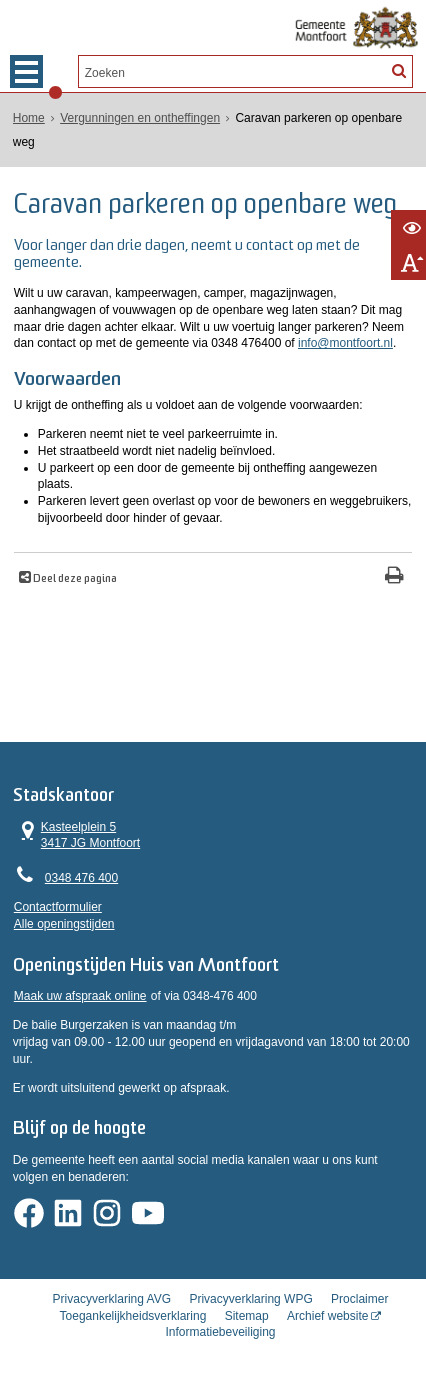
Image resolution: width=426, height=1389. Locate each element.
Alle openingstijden (64, 924)
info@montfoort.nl (345, 343)
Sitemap (247, 1316)
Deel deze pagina (74, 579)
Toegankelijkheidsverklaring (133, 1316)
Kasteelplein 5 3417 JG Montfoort (77, 835)
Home (29, 118)
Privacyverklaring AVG (112, 1299)
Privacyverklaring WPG (250, 1299)
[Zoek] (399, 70)
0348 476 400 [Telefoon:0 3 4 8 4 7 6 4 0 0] (81, 878)
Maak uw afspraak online (80, 996)
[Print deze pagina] (394, 577)
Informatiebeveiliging (220, 1332)
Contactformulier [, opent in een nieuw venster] (58, 907)
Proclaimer (359, 1299)
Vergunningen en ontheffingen (140, 118)
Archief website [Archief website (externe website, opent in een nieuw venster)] (327, 1316)
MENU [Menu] (26, 71)
